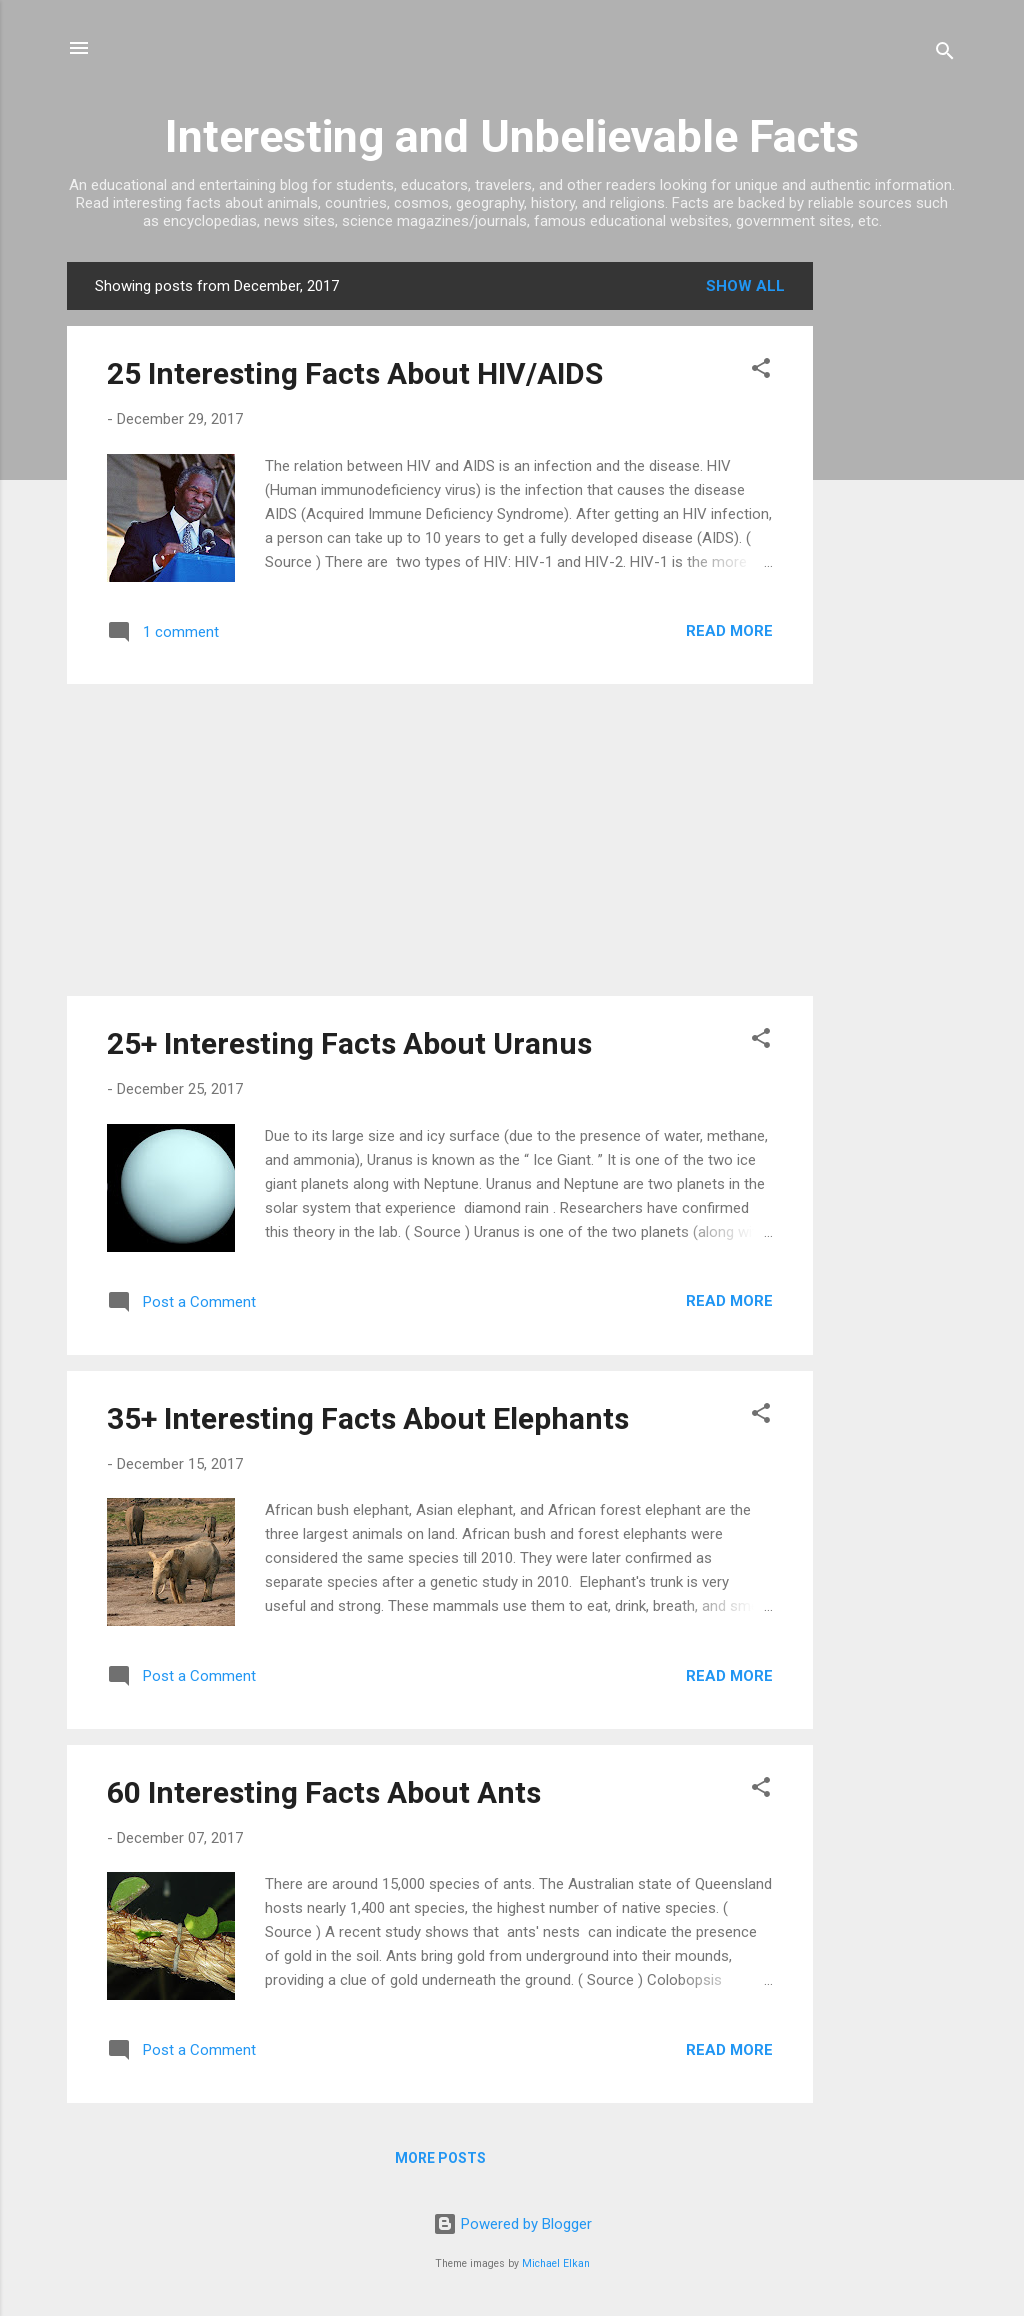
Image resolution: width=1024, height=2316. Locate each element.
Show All (745, 286)
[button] (761, 371)
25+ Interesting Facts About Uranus (349, 1043)
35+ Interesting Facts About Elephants (368, 1418)
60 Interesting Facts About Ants (324, 1792)
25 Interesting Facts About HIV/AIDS (355, 373)
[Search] (945, 54)
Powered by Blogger (512, 2224)
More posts (440, 2158)
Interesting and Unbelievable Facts (512, 136)
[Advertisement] (893, 562)
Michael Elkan (556, 2263)
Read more (729, 631)
